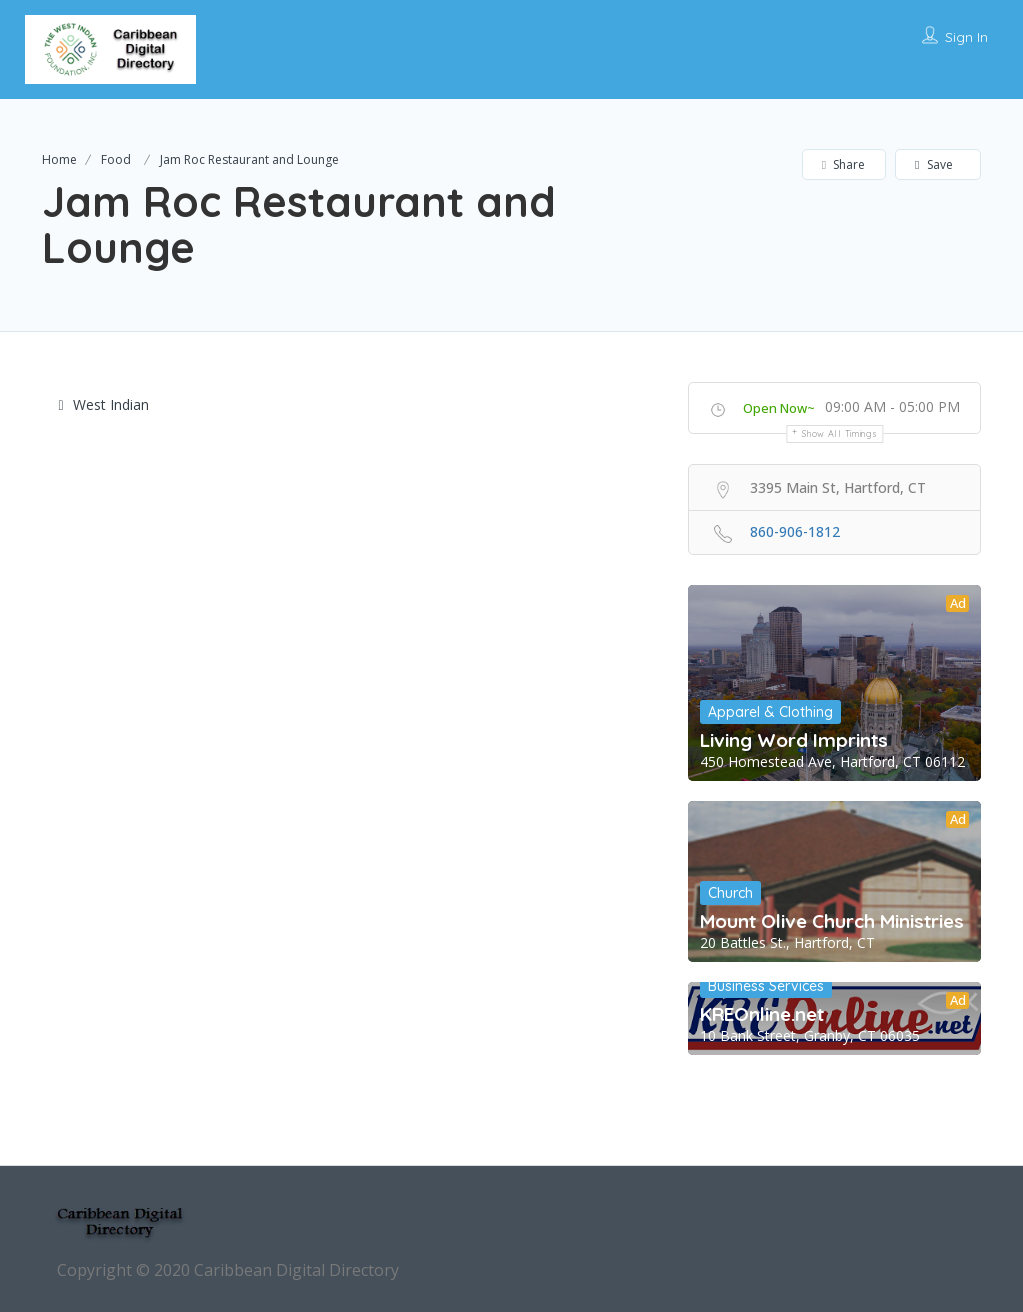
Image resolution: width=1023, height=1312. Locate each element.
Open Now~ (779, 408)
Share (843, 164)
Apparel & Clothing (770, 712)
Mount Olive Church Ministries (832, 921)
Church (730, 893)
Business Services (766, 986)
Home (59, 159)
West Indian (104, 404)
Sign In (966, 37)
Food (116, 159)
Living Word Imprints (794, 740)
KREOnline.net (762, 1014)
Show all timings (839, 433)
